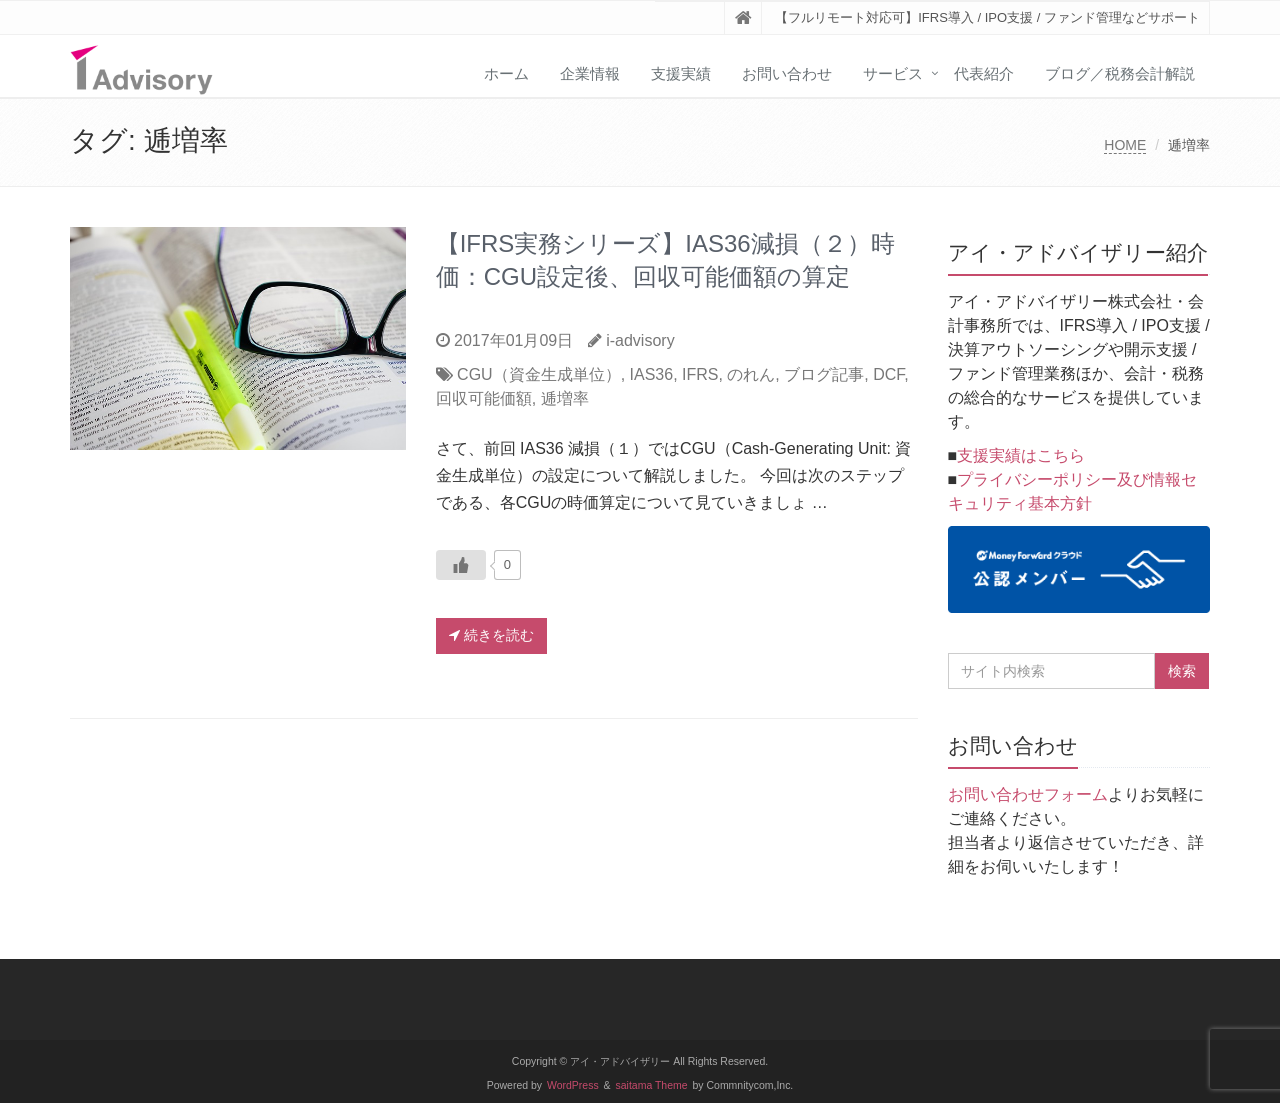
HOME (1125, 145)
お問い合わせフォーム (1028, 794)
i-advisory (640, 340)
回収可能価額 (484, 398)
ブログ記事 (824, 374)
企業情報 (590, 73)
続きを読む (491, 635)
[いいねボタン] (461, 565)
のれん (751, 374)
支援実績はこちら (1021, 455)
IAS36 (652, 374)
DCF (888, 374)
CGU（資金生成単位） (539, 374)
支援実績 (681, 73)
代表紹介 (984, 73)
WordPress (573, 1085)
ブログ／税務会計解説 (1120, 73)
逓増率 (565, 398)
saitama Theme (652, 1085)
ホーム (506, 73)
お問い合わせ (787, 73)
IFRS (700, 374)
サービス (893, 73)
